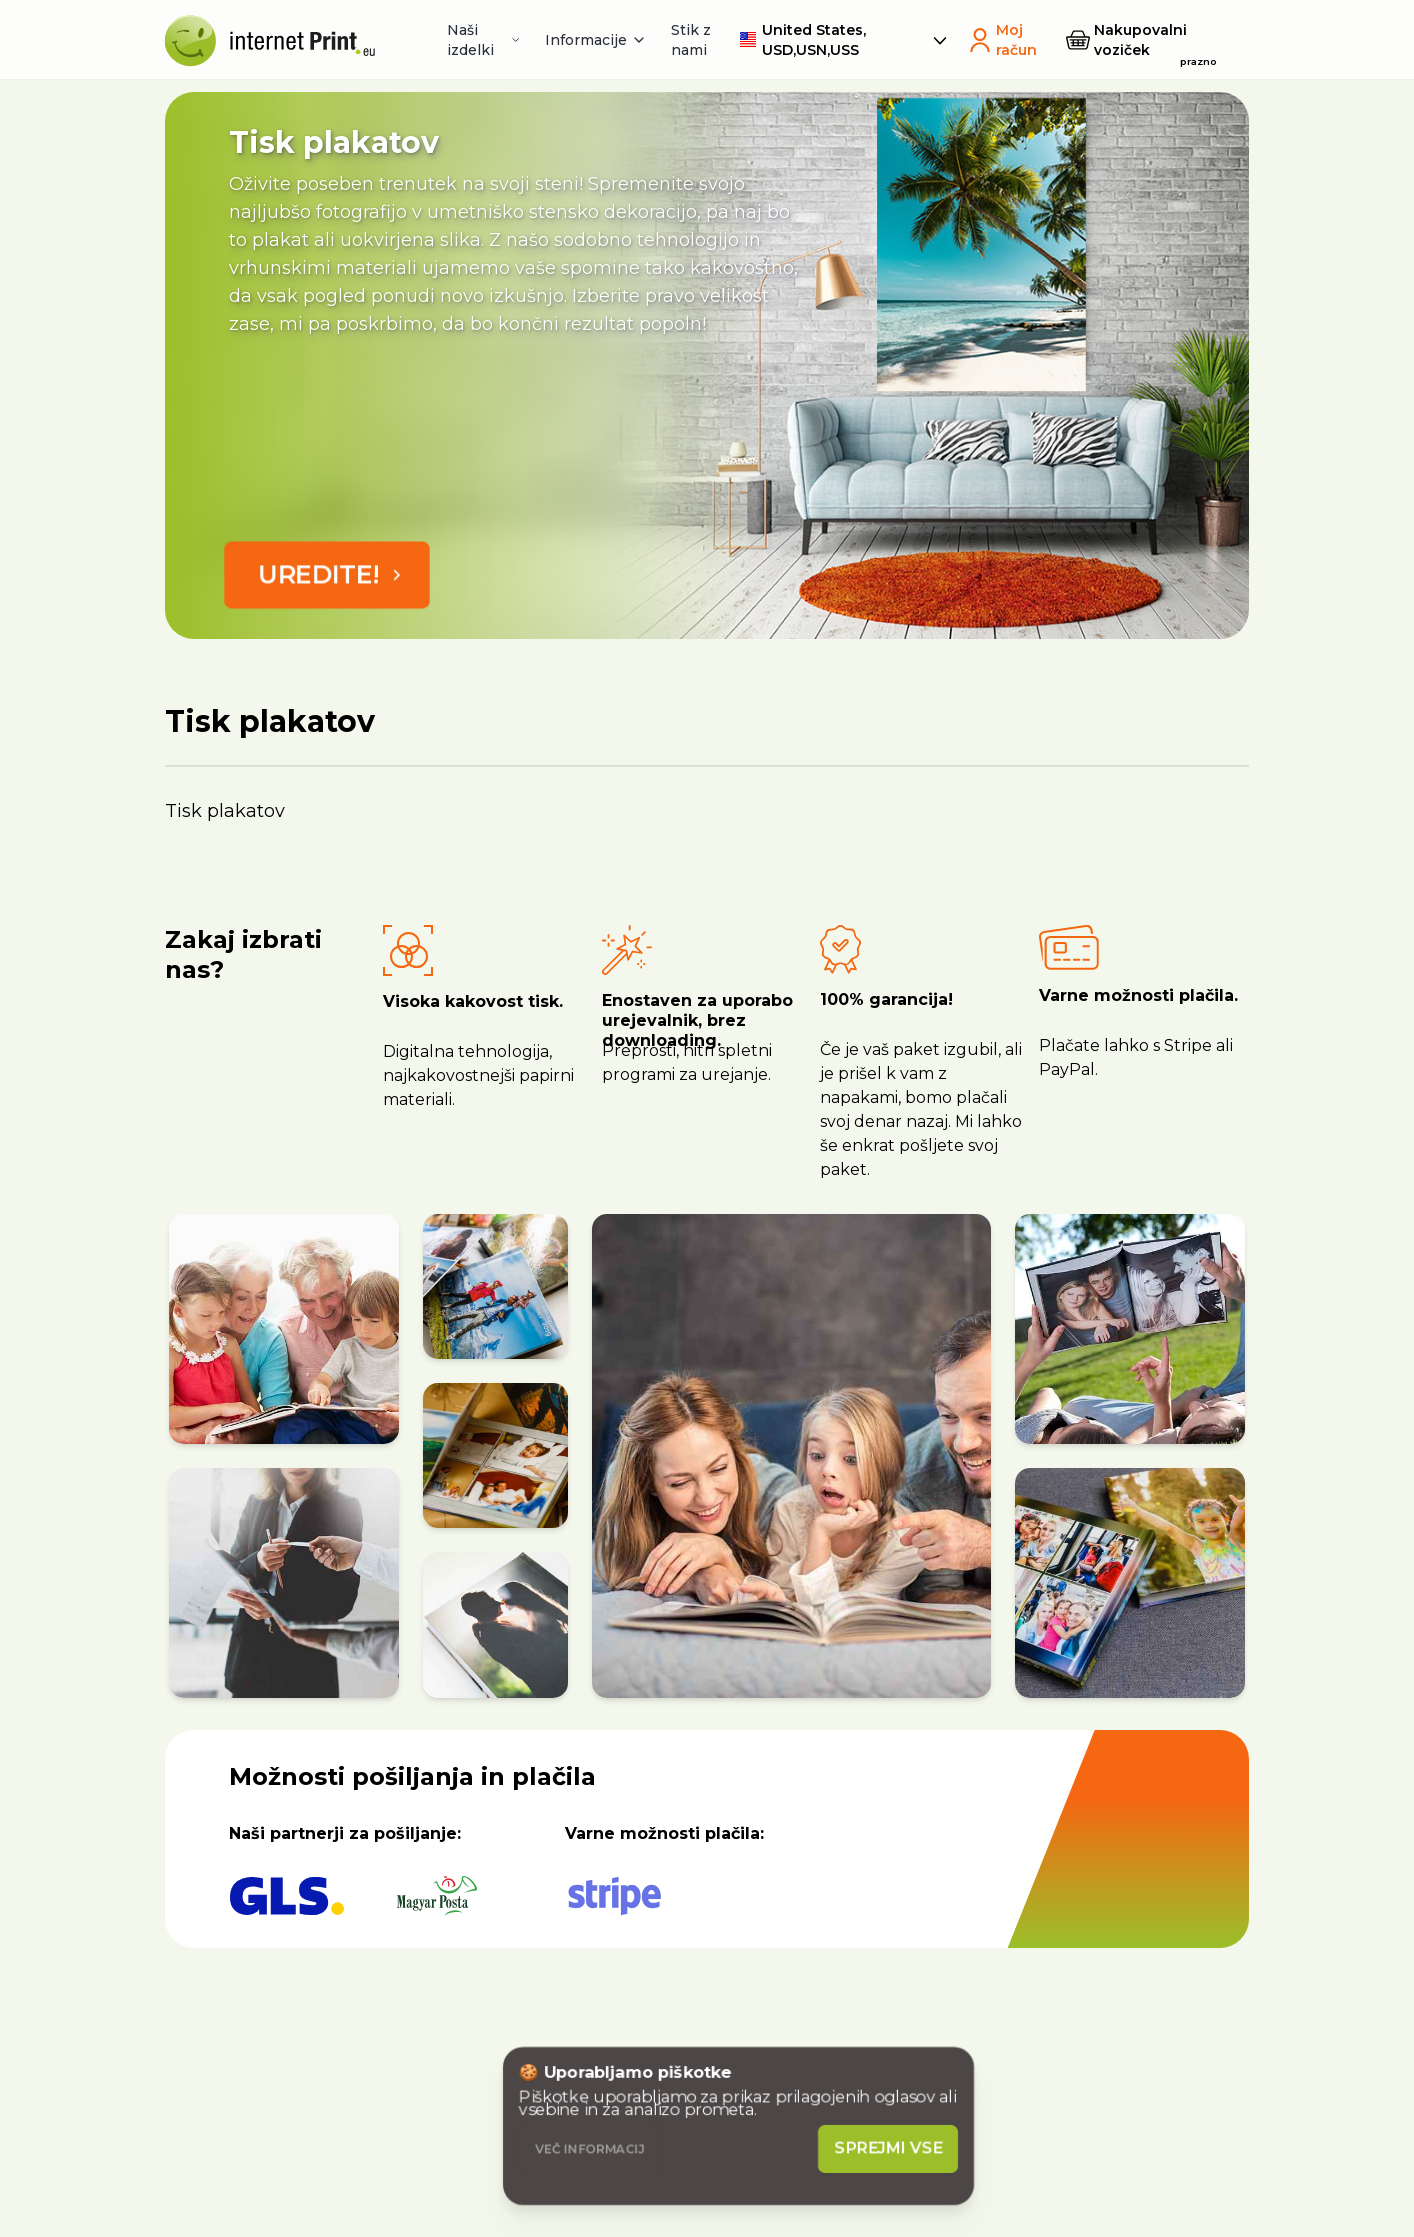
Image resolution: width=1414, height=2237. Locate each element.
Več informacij (590, 2148)
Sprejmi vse (889, 2148)
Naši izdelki (484, 40)
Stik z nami (691, 40)
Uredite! (333, 574)
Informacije (596, 40)
